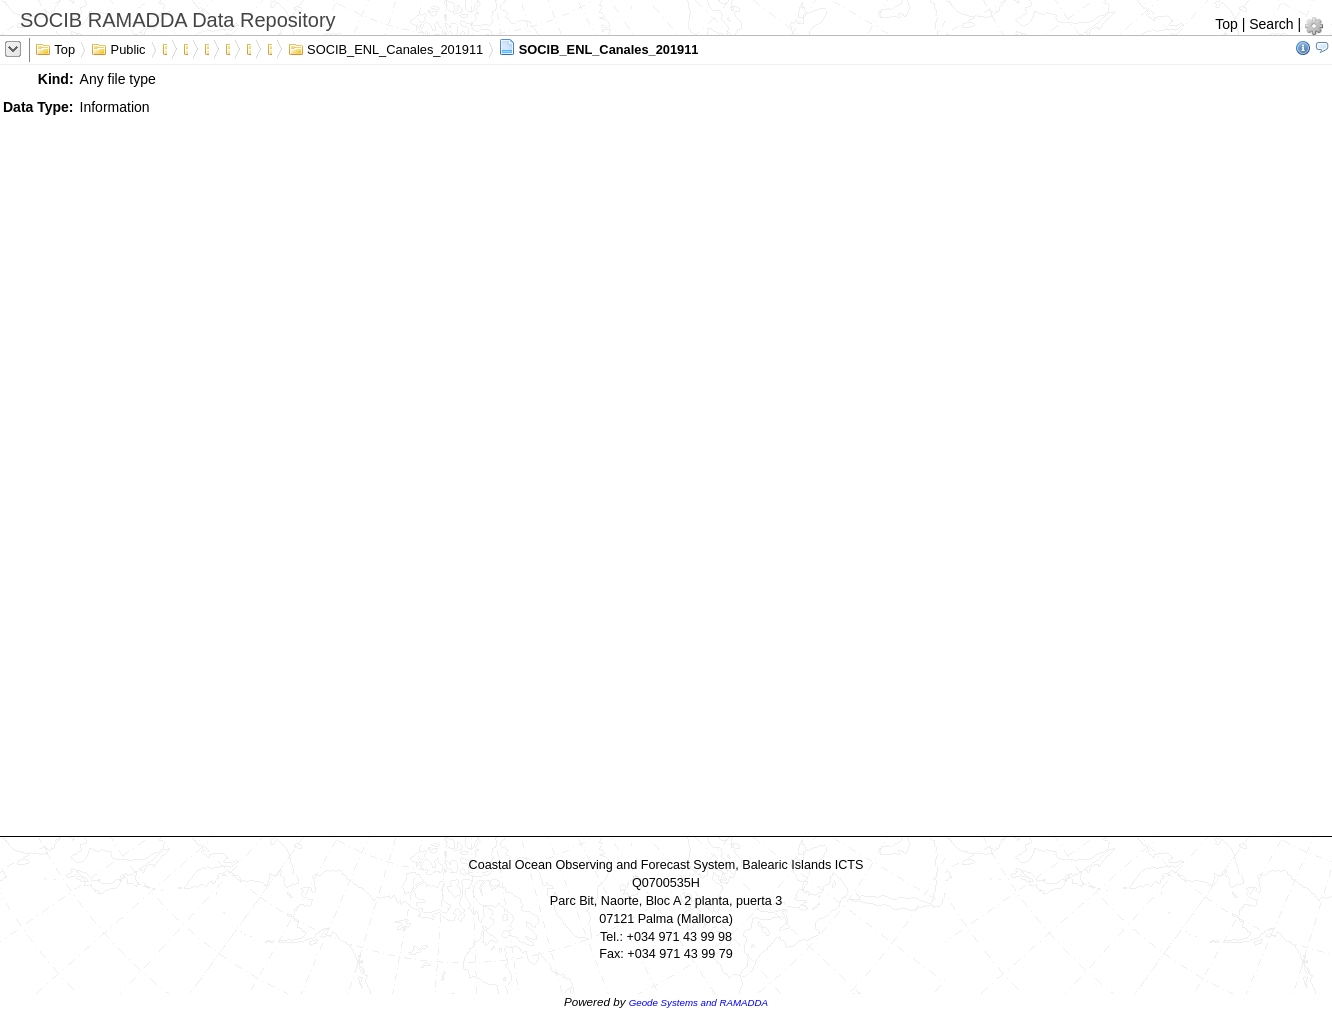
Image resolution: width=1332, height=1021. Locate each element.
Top (1226, 24)
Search (1271, 24)
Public (118, 48)
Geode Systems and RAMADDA (698, 1002)
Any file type (118, 79)
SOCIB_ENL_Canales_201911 (386, 48)
